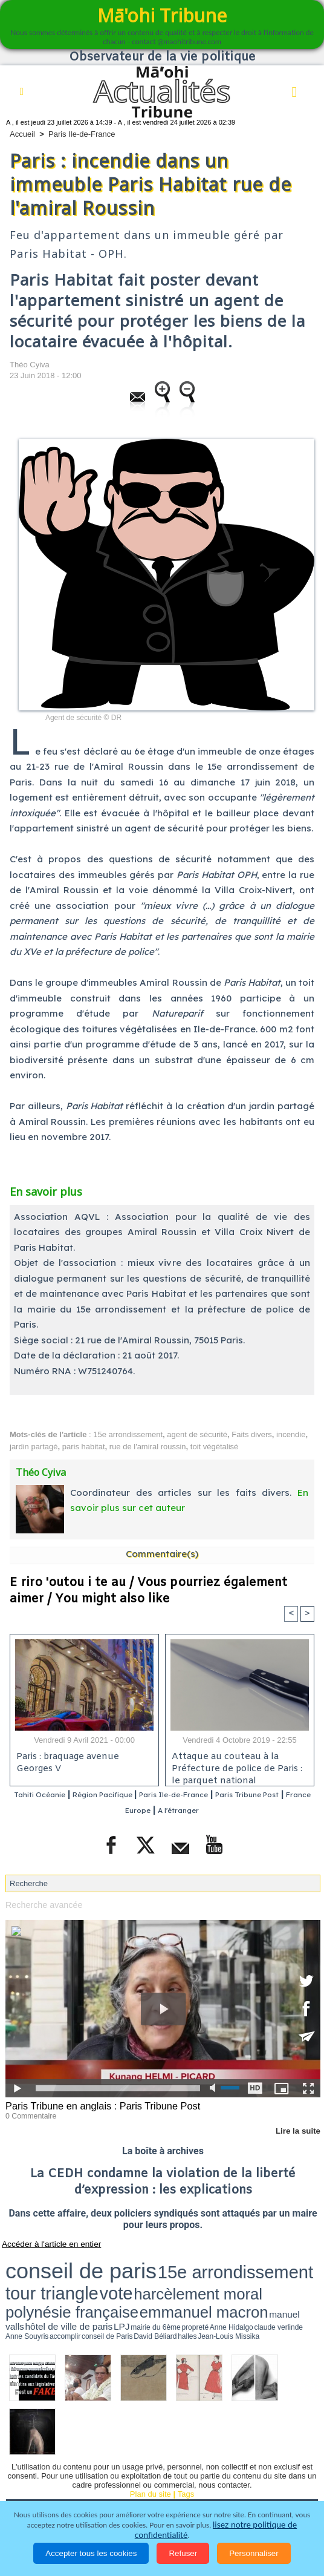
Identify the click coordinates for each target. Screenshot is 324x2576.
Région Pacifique (138, 1795)
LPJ (214, 2272)
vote (217, 2261)
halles (89, 2277)
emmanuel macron (105, 2271)
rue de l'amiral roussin (147, 1446)
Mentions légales (213, 2489)
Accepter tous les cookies (91, 2553)
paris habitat (83, 1446)
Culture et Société (236, 2455)
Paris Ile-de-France (81, 134)
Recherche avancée (40, 1904)
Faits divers (251, 1434)
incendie (290, 1434)
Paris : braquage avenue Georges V (66, 1763)
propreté (251, 2273)
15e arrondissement (128, 1434)
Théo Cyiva (30, 364)
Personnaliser (254, 2553)
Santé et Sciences (145, 2472)
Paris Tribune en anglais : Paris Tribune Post (94, 2105)
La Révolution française (56, 2489)
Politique (72, 2455)
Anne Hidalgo (270, 2273)
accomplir (26, 2277)
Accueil (22, 134)
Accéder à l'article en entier (42, 2240)
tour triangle (184, 2261)
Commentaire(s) (162, 1553)
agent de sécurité (197, 1434)
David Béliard (72, 2277)
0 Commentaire (28, 2113)
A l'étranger (230, 1811)
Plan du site (150, 2432)
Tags (186, 2432)
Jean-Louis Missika (110, 2277)
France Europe (164, 1811)
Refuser (183, 2553)
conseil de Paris (47, 2277)
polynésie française (38, 2271)
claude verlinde (294, 2273)
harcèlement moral (258, 2261)
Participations (140, 2489)
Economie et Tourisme (146, 2455)
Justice (84, 2472)
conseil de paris (43, 2260)
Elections (211, 2472)
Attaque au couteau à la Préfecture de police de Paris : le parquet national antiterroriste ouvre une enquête (238, 1767)
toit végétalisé (214, 1446)
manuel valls (151, 2272)
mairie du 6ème (231, 2273)
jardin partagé (34, 1446)
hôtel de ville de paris (187, 2272)
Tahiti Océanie (58, 1795)
